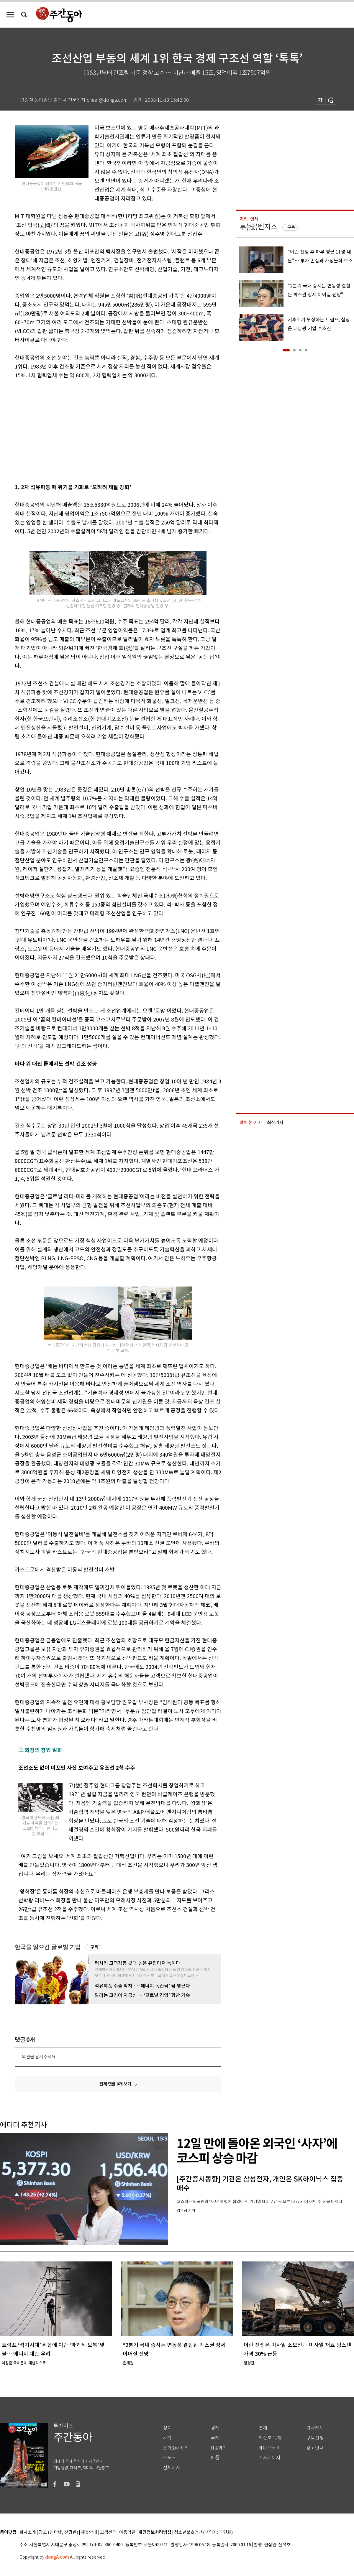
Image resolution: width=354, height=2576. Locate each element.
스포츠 (169, 2457)
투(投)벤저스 (258, 226)
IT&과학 (219, 2448)
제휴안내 (89, 2532)
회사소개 (27, 2532)
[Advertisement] (85, 430)
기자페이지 (269, 2457)
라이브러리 (269, 2448)
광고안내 (315, 2448)
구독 (94, 1947)
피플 (215, 2457)
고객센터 (108, 2532)
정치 (167, 2428)
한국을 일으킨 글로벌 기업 (48, 1947)
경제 (215, 2428)
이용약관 (127, 2532)
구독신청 (315, 2438)
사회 (167, 2438)
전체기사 (172, 2467)
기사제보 (315, 2428)
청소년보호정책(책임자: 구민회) (203, 2532)
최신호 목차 (270, 2438)
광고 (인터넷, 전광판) (58, 2532)
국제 (215, 2438)
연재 (262, 2428)
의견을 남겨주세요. (39, 2057)
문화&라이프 (175, 2448)
